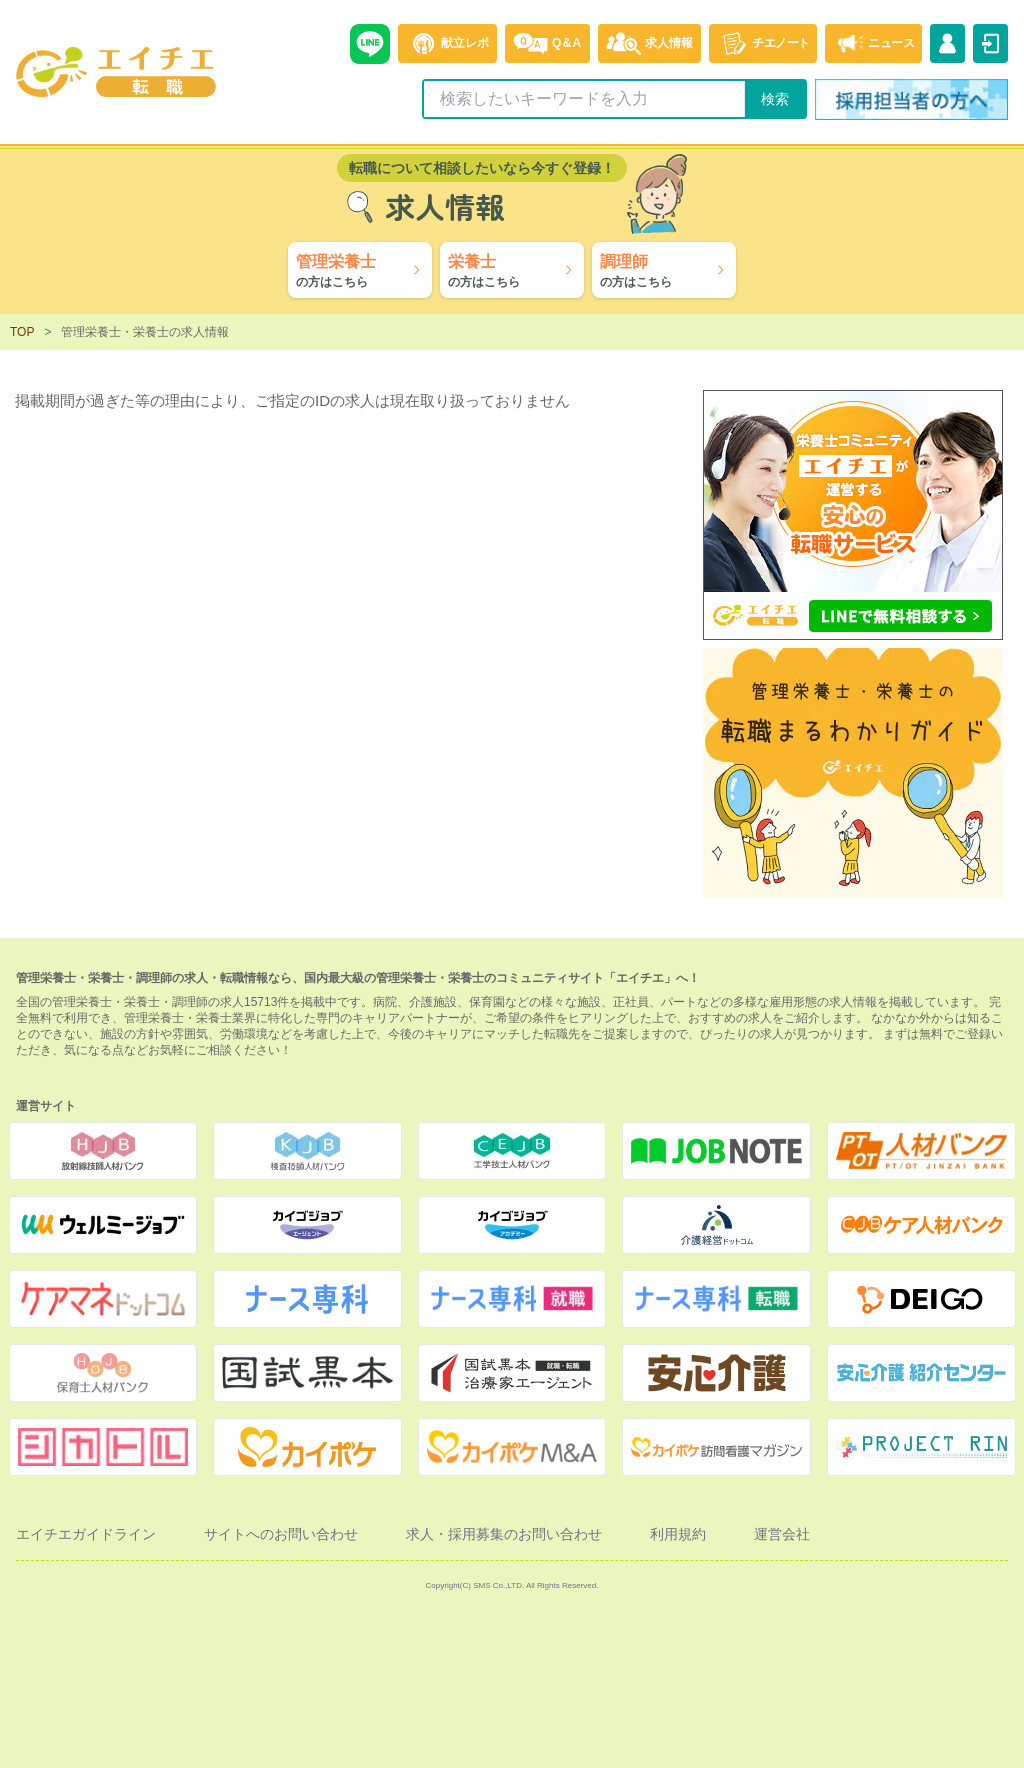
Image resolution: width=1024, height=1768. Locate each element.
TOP (22, 332)
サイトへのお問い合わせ (281, 1534)
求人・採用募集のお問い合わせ (504, 1534)
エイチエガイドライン (86, 1534)
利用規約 (678, 1534)
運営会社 (782, 1534)
